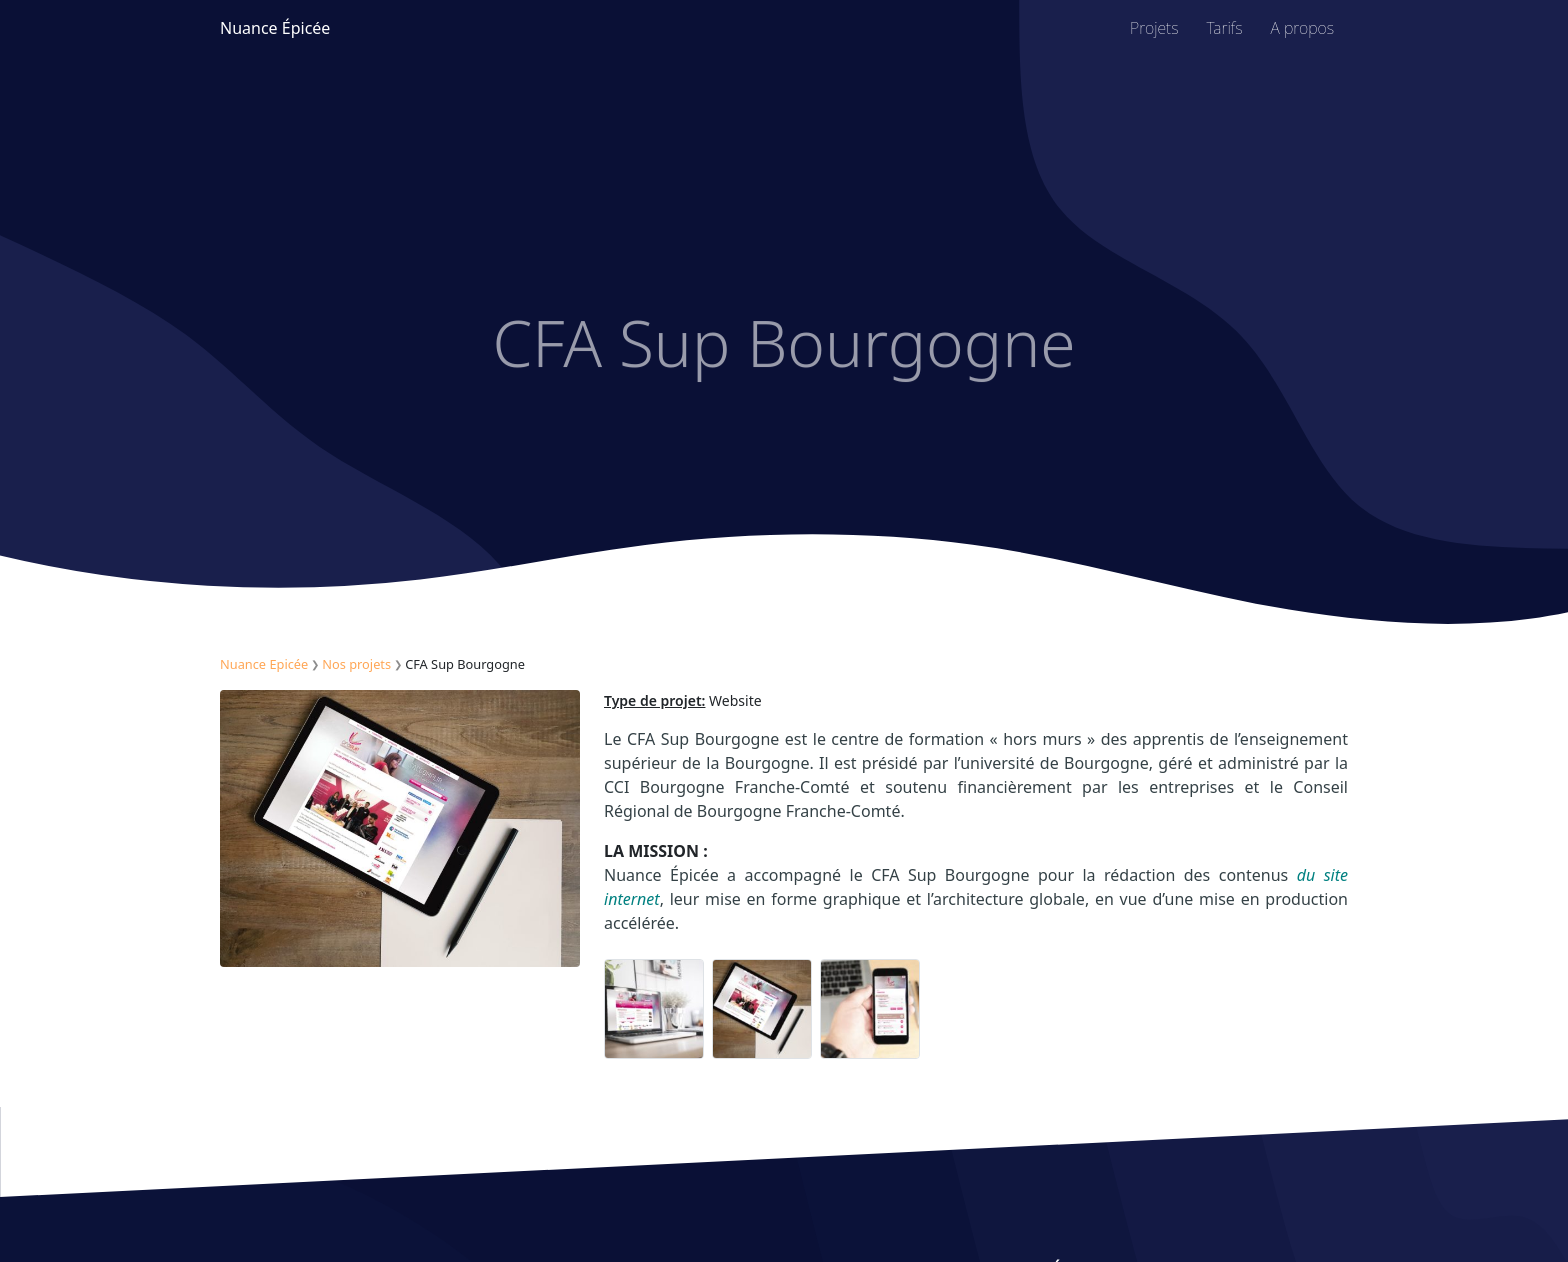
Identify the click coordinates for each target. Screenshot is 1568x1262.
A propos (1302, 28)
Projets (1154, 28)
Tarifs (1225, 28)
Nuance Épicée (275, 28)
